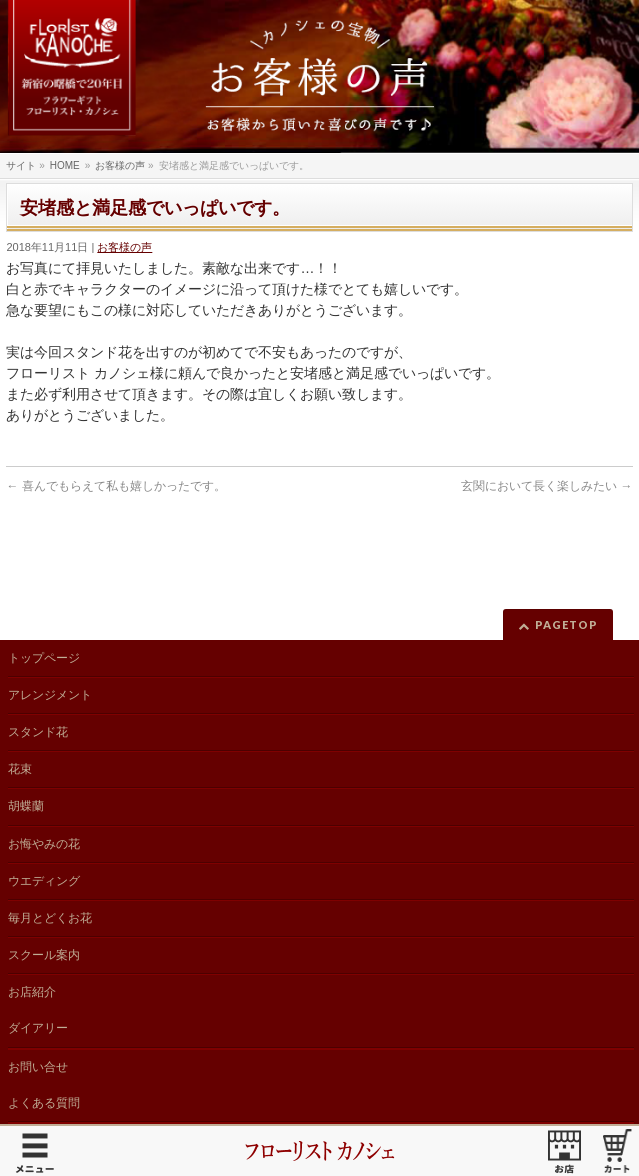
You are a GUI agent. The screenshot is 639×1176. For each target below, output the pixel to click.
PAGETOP (566, 624)
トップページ (44, 658)
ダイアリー (38, 1028)
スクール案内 (44, 955)
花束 (20, 769)
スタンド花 (38, 732)
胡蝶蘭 (26, 806)
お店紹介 (32, 992)
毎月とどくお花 (50, 918)
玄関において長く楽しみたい (546, 486)
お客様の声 (124, 247)
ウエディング (44, 881)
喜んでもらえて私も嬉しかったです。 (115, 486)
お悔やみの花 (44, 844)
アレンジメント (50, 695)
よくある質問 (44, 1103)
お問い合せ (38, 1067)
